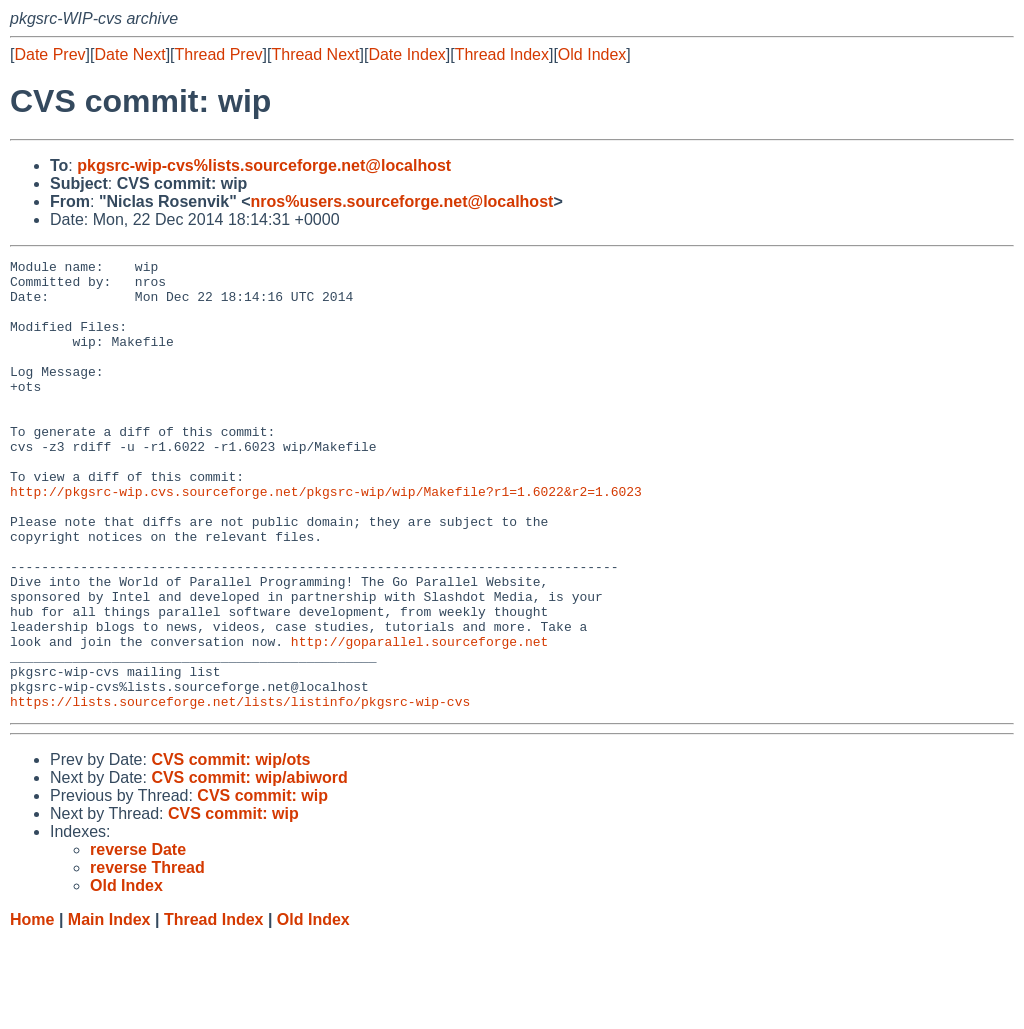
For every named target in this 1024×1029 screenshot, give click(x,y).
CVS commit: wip (262, 885)
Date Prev (49, 54)
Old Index (592, 54)
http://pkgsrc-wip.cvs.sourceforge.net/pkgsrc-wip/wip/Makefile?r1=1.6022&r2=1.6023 (326, 539)
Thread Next (315, 54)
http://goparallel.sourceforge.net (419, 719)
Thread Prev (219, 54)
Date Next (129, 54)
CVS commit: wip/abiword (249, 867)
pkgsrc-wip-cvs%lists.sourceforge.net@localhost (264, 165)
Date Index (406, 54)
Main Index (109, 1009)
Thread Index (502, 54)
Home (32, 1009)
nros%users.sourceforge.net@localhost (402, 201)
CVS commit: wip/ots (230, 849)
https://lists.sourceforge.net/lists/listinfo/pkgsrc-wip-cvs (240, 791)
